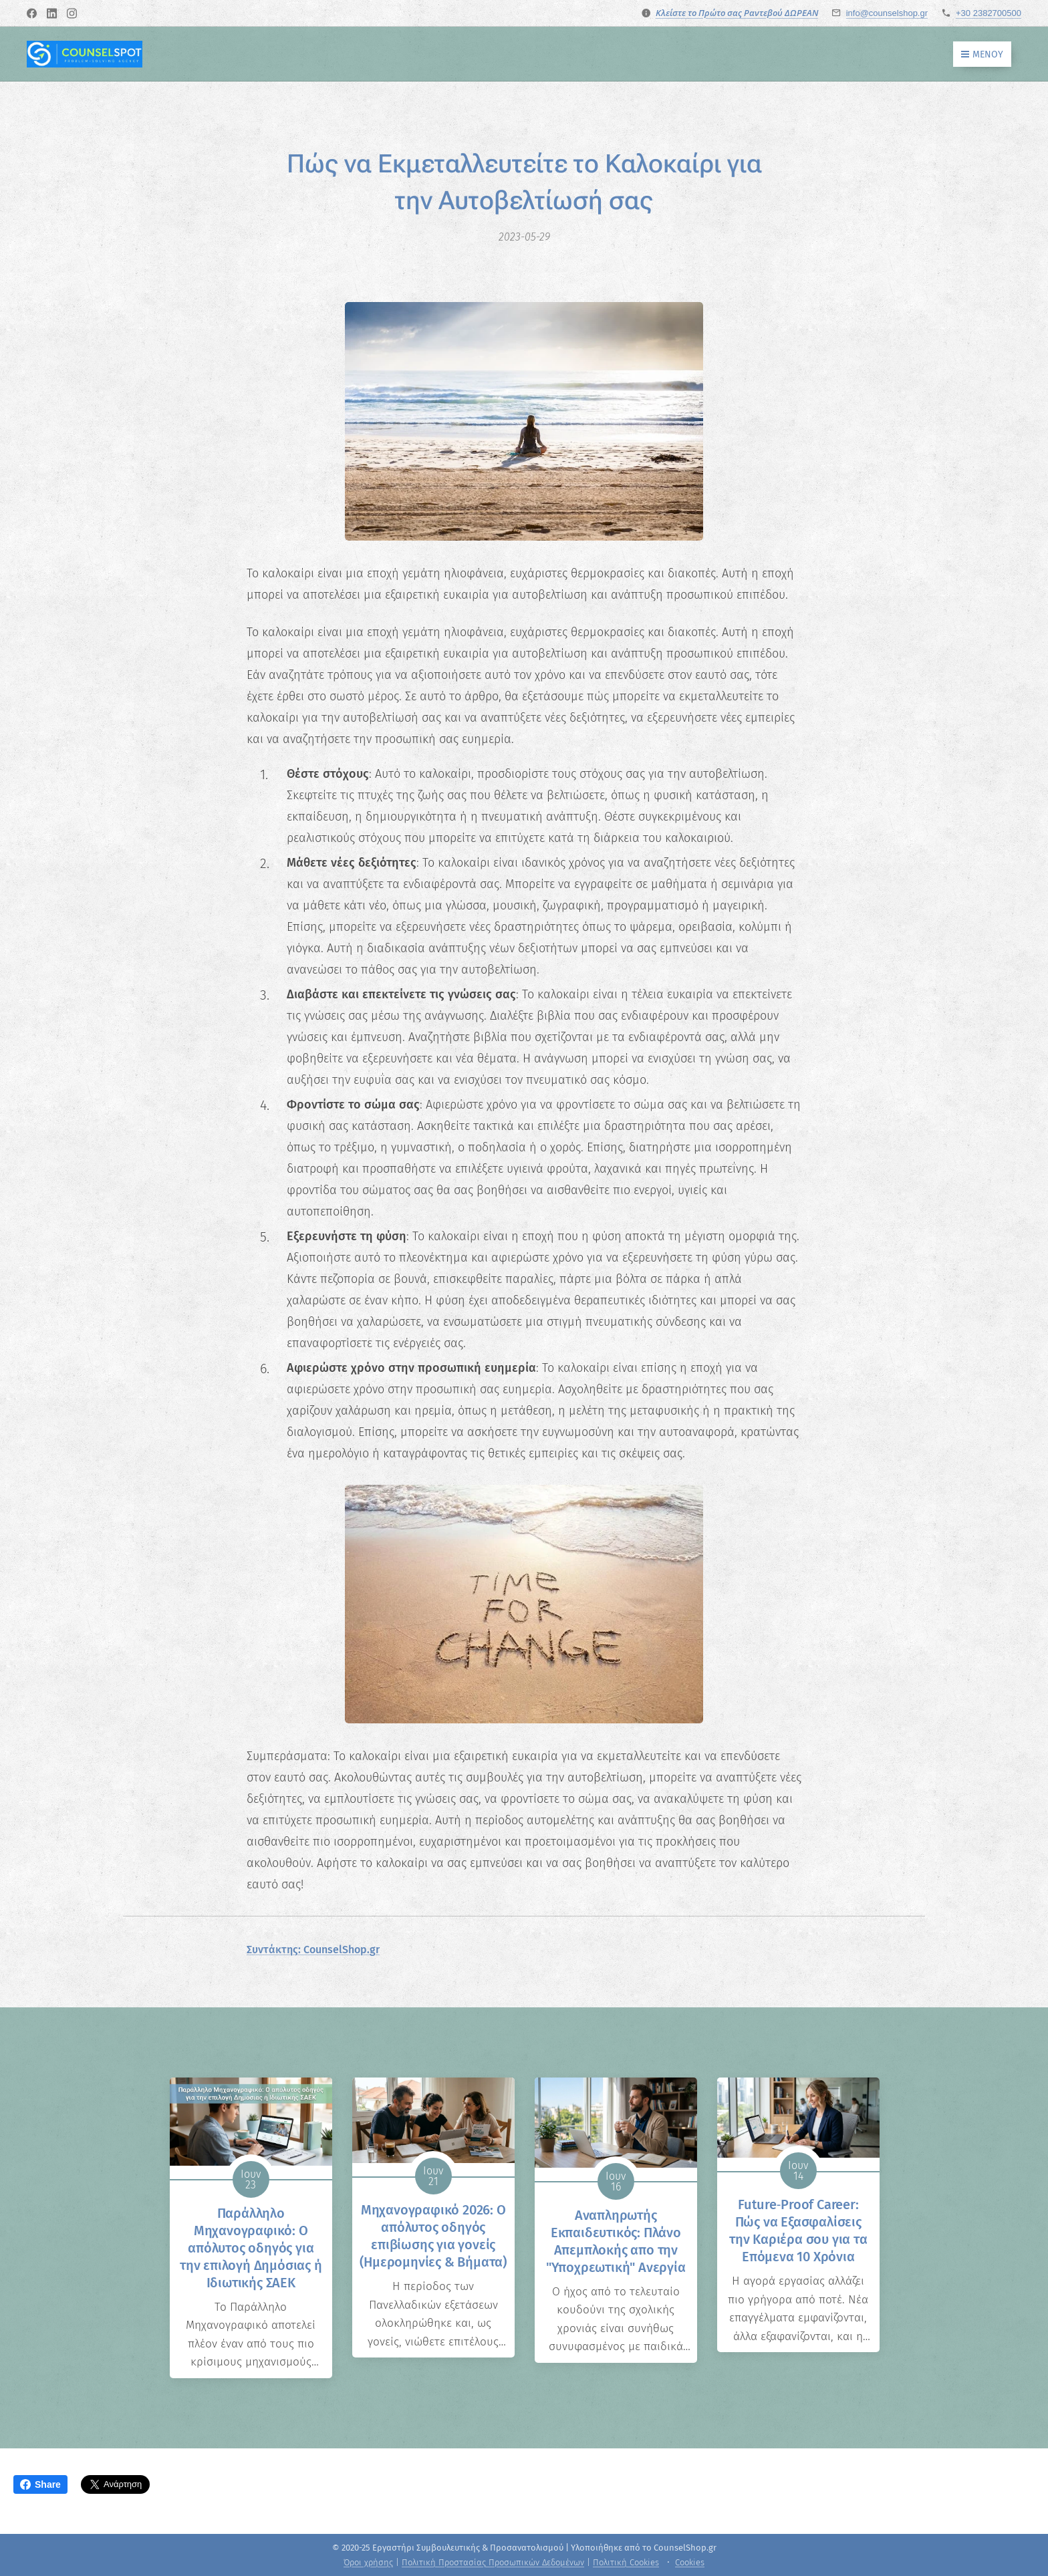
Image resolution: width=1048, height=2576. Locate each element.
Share (40, 2484)
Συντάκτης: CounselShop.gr (313, 1949)
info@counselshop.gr (887, 13)
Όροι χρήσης (368, 2562)
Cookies (689, 2562)
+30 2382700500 (988, 13)
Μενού (982, 54)
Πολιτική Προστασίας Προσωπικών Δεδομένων (493, 2562)
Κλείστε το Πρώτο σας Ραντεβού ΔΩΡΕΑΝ (737, 13)
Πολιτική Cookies (626, 2562)
